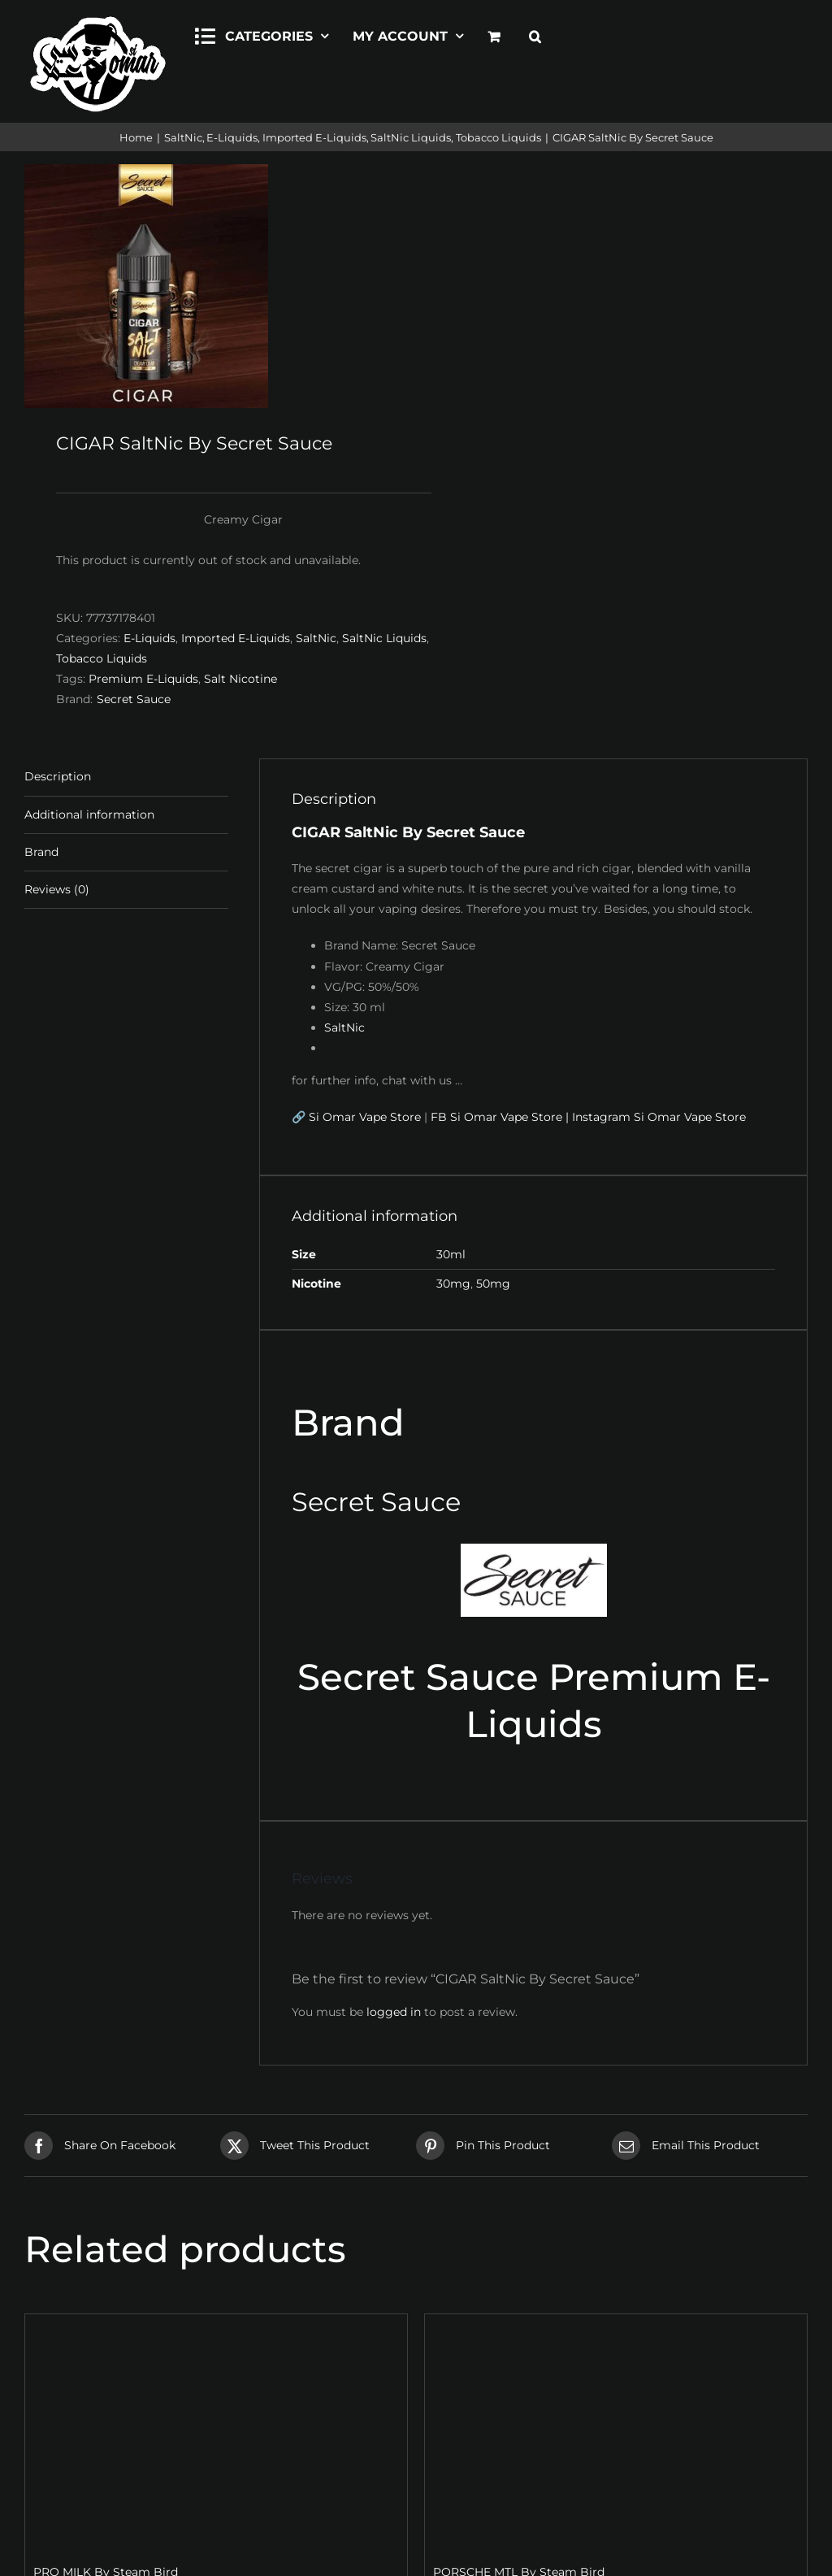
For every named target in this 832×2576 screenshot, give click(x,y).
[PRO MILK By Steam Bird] (216, 2431)
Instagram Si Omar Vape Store (659, 1117)
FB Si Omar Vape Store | (500, 1117)
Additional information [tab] (89, 814)
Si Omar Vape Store (365, 1117)
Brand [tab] (41, 852)
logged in (393, 2012)
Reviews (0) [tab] (56, 889)
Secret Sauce (134, 699)
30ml (451, 1254)
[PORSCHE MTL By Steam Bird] (616, 2431)
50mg (493, 1283)
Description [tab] (57, 776)
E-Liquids (150, 638)
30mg (453, 1283)
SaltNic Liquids (384, 638)
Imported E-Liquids (235, 638)
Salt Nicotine (240, 678)
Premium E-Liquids (143, 678)
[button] (535, 34)
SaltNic (316, 638)
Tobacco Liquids (101, 658)
